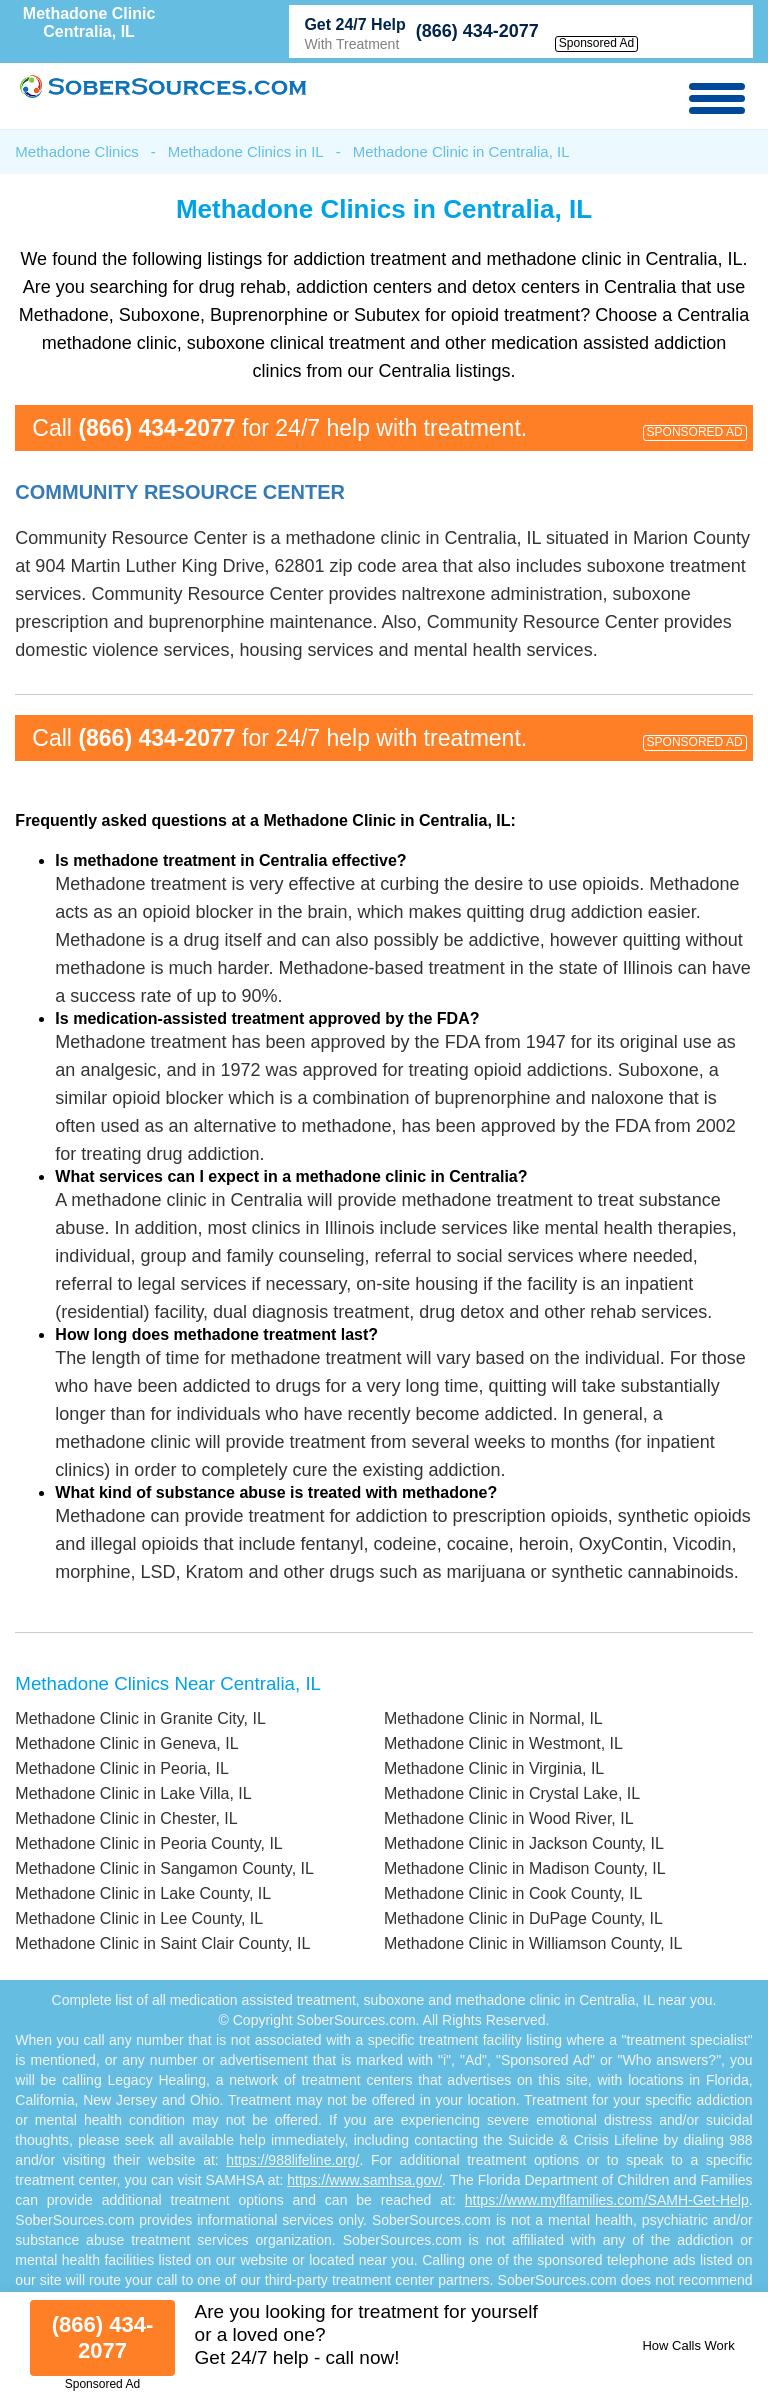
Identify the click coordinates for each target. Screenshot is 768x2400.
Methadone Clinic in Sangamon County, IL (164, 1868)
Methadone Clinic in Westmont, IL (503, 1743)
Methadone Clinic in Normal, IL (493, 1718)
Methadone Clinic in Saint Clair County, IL (162, 1943)
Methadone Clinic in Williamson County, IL (533, 1943)
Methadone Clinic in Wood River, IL (509, 1818)
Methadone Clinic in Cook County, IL (513, 1893)
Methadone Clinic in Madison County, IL (525, 1868)
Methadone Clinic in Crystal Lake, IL (512, 1793)
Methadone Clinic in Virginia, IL (494, 1768)
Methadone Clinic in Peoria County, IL (148, 1843)
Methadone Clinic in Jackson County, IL (524, 1843)
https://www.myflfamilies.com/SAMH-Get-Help (607, 2200)
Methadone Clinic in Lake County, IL (143, 1893)
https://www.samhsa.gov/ (364, 2180)
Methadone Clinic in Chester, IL (126, 1818)
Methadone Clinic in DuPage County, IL (523, 1918)
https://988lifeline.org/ (292, 2160)
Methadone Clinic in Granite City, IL (140, 1718)
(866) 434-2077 (477, 31)
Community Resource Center (180, 492)
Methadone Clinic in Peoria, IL (121, 1768)
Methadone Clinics (76, 151)
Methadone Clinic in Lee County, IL (139, 1918)
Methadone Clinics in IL (246, 151)
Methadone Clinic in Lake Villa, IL (133, 1793)
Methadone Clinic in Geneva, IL (126, 1743)
